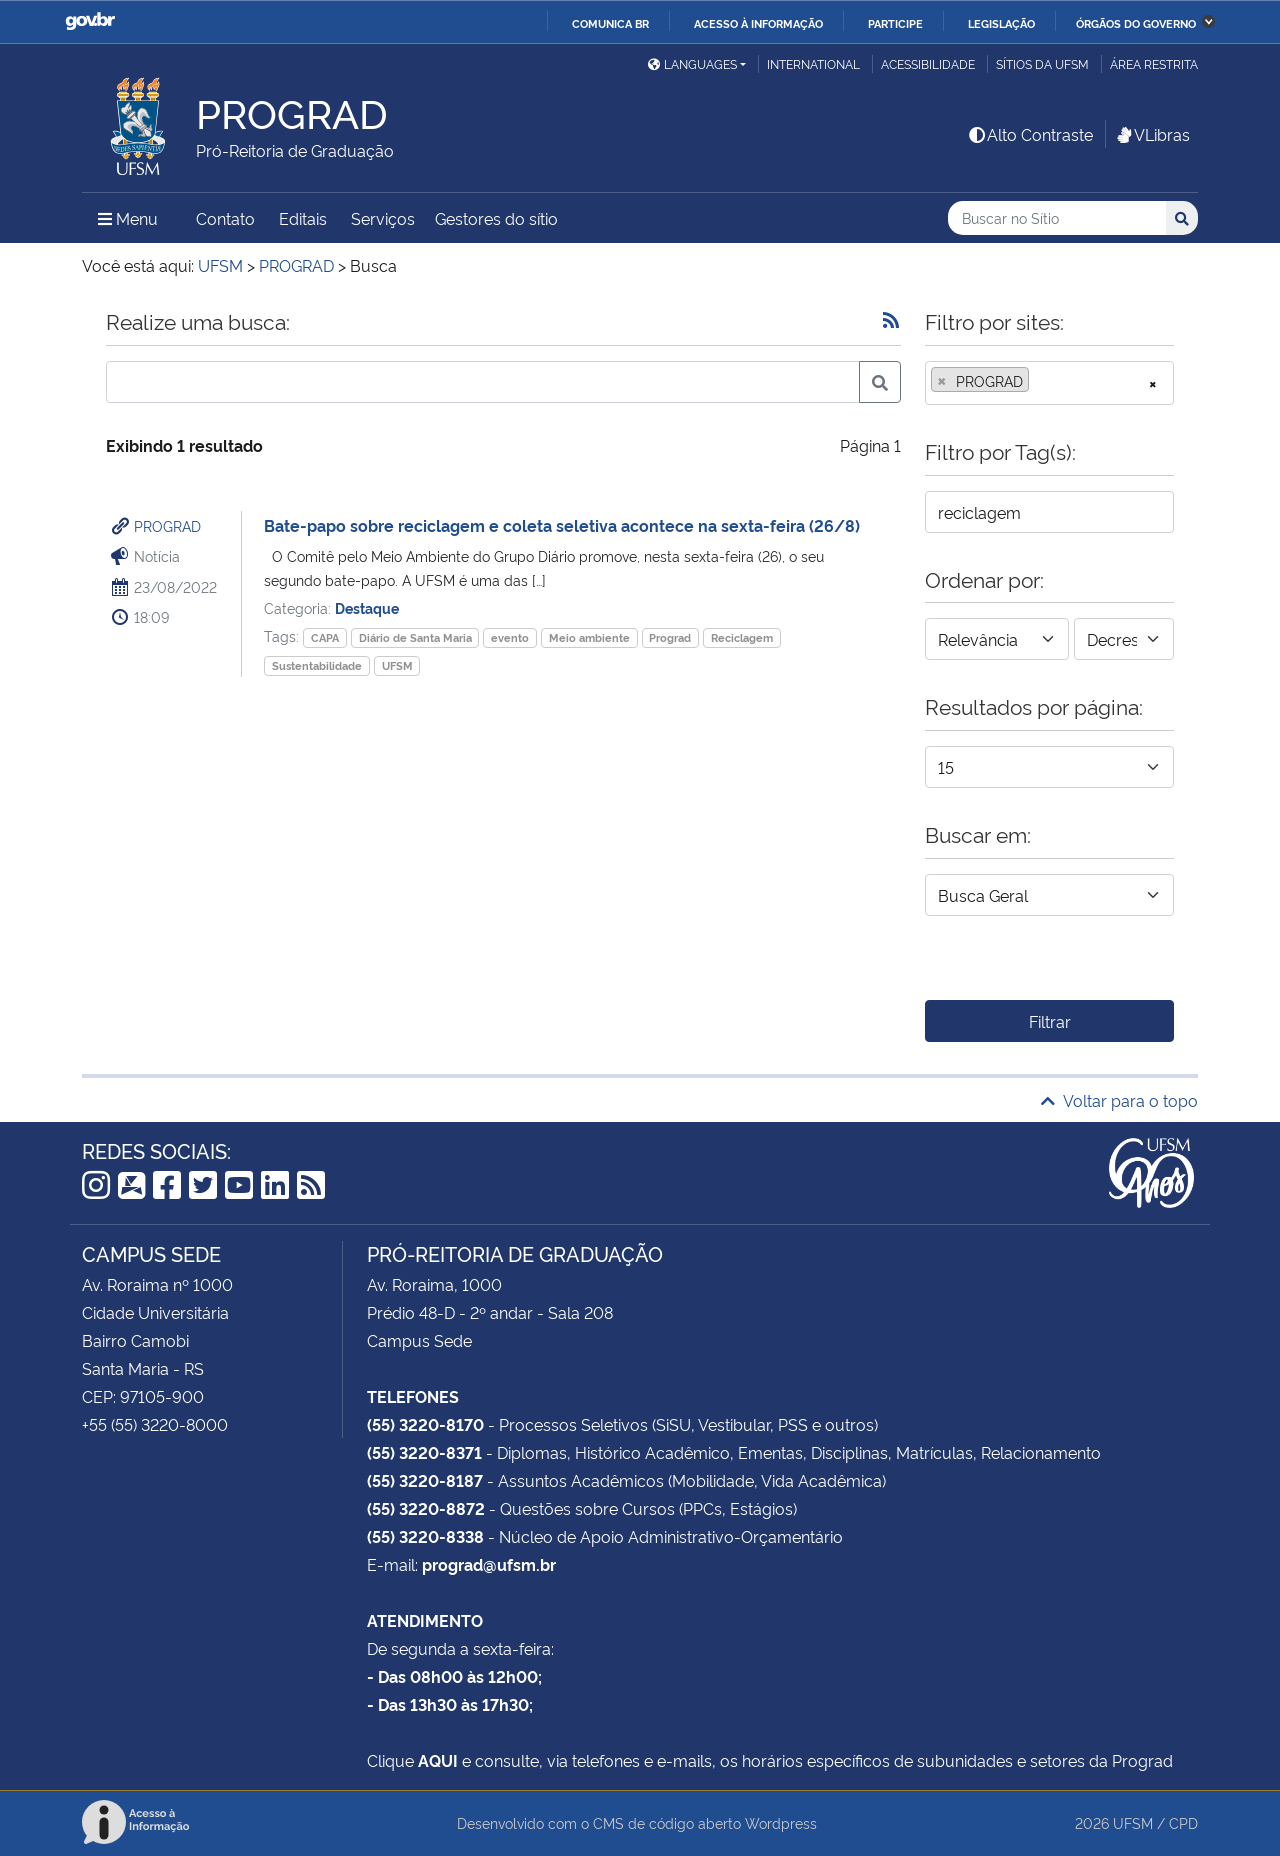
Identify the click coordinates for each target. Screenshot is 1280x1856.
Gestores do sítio (496, 218)
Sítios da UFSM (1042, 63)
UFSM (397, 665)
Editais (303, 218)
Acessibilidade (928, 63)
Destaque (367, 607)
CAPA (325, 637)
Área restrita (1154, 63)
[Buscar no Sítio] (1057, 218)
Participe (895, 23)
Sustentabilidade (317, 665)
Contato (225, 218)
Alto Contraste (1030, 134)
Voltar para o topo (1119, 1100)
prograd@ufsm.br (489, 1564)
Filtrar (1050, 1021)
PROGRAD (167, 525)
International (813, 63)
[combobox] (1049, 383)
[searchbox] (1040, 381)
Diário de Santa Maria (415, 637)
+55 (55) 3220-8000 (155, 1424)
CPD (1183, 1822)
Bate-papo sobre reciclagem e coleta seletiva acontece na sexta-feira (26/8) (562, 525)
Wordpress (781, 1822)
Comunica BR (610, 23)
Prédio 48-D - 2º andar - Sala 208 (490, 1312)
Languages (692, 63)
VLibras (1152, 134)
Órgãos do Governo (1136, 23)
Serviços (383, 218)
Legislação (1001, 23)
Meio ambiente (589, 637)
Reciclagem (742, 637)
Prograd (670, 637)
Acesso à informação (758, 23)
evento (510, 637)
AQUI (438, 1760)
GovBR (90, 21)
